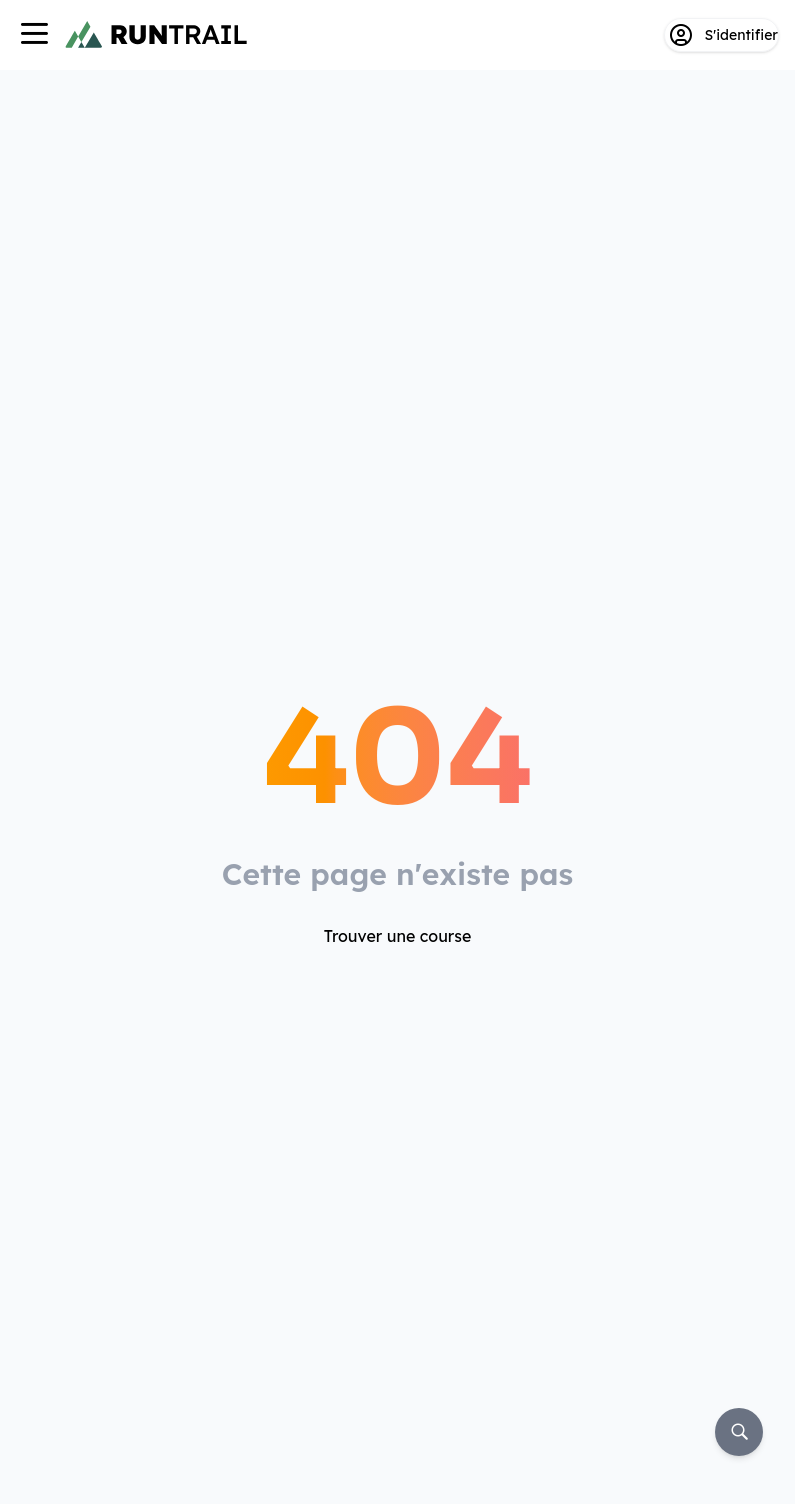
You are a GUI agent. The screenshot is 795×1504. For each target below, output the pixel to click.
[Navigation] (34, 35)
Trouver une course (398, 936)
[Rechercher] (739, 1432)
